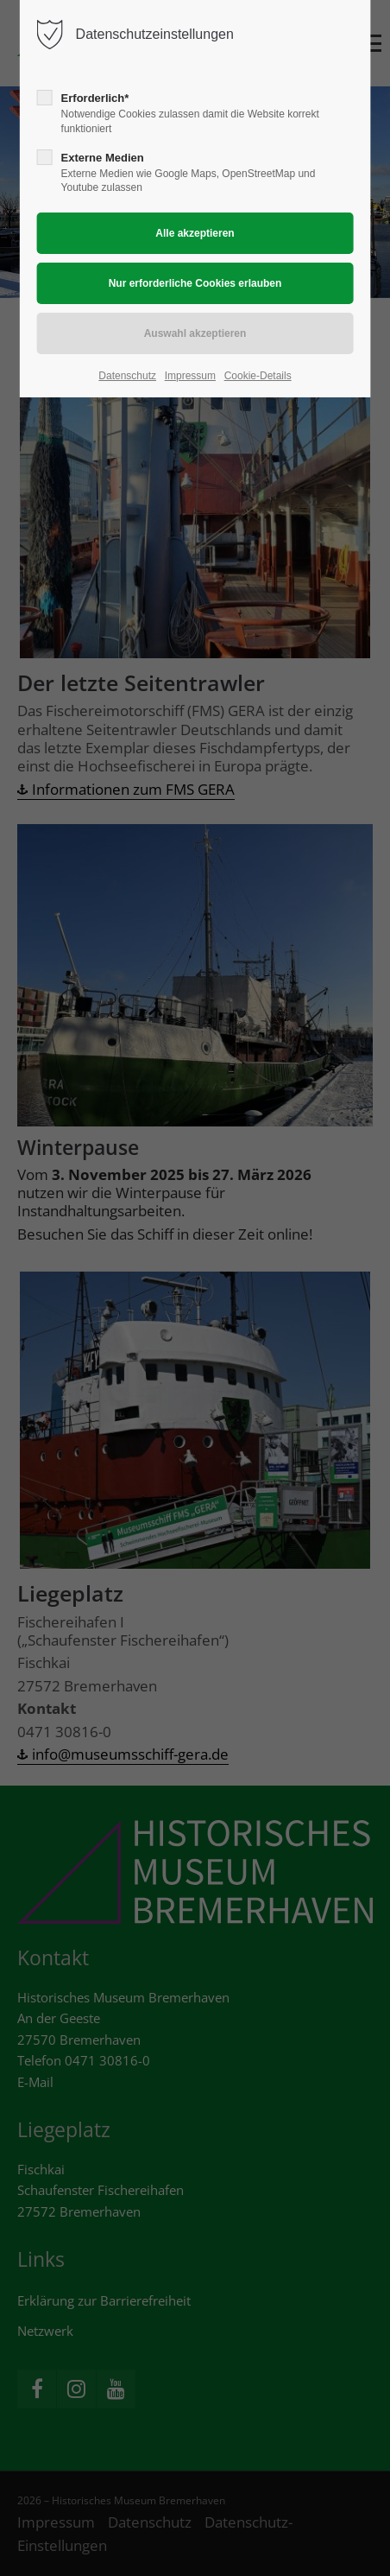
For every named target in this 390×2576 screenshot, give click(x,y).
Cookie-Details (258, 376)
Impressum (190, 376)
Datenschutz (127, 376)
